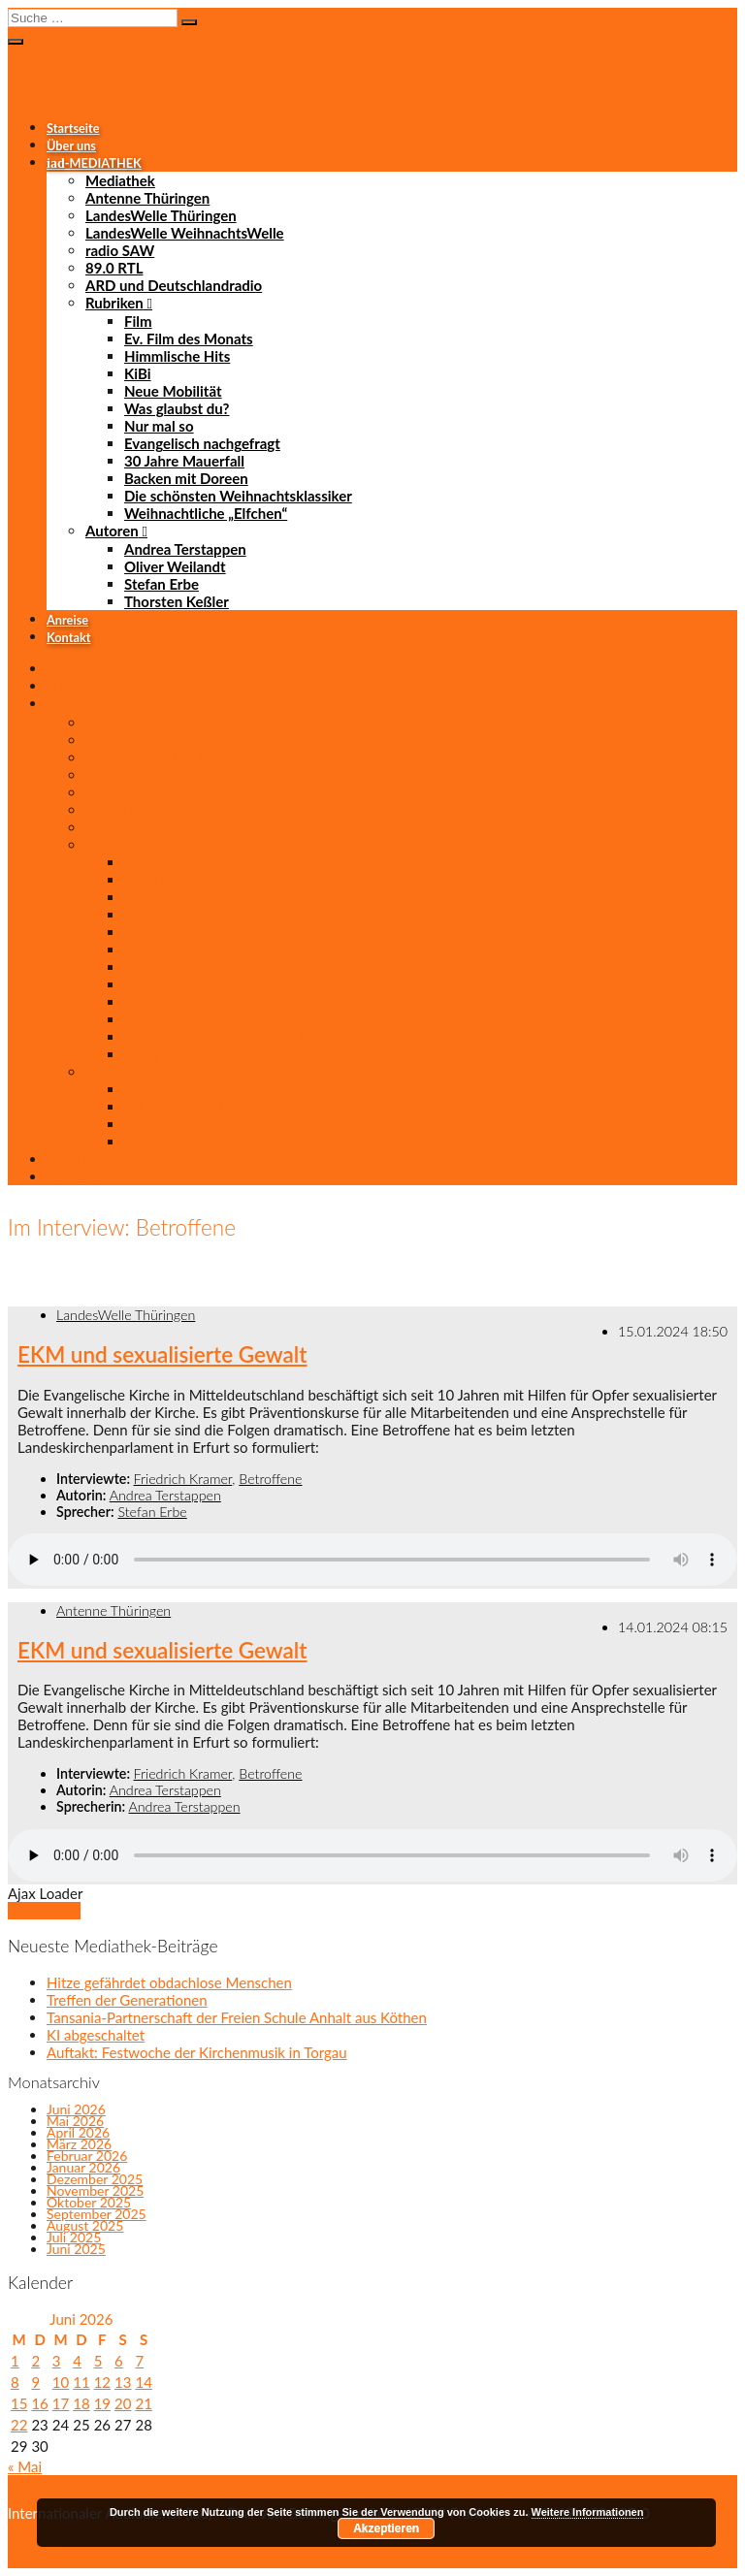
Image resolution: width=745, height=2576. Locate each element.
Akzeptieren (386, 2528)
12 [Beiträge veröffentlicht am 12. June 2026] (102, 2382)
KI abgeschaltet (96, 2035)
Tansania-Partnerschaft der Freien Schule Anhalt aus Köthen (237, 2017)
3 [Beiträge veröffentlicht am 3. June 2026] (56, 2360)
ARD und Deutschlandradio (173, 285)
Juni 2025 (76, 2248)
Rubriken (114, 302)
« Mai (25, 2466)
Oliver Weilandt (175, 566)
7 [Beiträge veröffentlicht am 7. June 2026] (139, 2360)
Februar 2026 (87, 2155)
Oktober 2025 (89, 2202)
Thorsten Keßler (176, 601)
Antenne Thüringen (147, 198)
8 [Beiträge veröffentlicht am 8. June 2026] (15, 2382)
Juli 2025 (74, 2237)
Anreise (67, 620)
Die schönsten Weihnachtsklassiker (238, 495)
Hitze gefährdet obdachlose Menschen (169, 1982)
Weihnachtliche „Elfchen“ (205, 513)
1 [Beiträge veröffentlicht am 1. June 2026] (15, 2360)
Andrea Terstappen (185, 549)
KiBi (137, 373)
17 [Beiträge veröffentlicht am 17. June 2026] (60, 2403)
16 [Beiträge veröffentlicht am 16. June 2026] (39, 2403)
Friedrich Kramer (183, 1478)
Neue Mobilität (173, 391)
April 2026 (78, 2132)
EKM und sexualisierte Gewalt (162, 1354)
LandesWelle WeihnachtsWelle (184, 233)
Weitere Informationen (588, 2512)
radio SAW (119, 250)
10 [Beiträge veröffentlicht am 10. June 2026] (60, 2382)
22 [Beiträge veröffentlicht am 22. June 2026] (19, 2424)
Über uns (71, 145)
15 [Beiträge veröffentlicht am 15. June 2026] (19, 2403)
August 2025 (85, 2225)
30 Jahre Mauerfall (184, 460)
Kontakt (68, 637)
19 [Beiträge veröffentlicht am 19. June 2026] (102, 2403)
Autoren (112, 530)
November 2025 (95, 2190)
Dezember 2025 (95, 2179)
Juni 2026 (76, 2109)
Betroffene (270, 1478)
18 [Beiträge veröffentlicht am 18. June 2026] (81, 2403)
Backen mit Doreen (186, 478)
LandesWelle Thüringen (161, 215)
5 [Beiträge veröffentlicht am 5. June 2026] (98, 2360)
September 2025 (96, 2214)
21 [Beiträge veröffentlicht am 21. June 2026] (143, 2403)
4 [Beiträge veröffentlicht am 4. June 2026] (77, 2360)
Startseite (73, 128)
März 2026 (79, 2144)
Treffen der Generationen (127, 2000)
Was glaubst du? (176, 408)
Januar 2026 (83, 2167)
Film (138, 321)
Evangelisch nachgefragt (202, 443)
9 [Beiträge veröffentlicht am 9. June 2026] (35, 2382)
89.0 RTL (114, 267)
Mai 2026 (75, 2120)
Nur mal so (159, 426)
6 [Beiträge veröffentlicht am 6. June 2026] (118, 2360)
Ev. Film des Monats (188, 338)
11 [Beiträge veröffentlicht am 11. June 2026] (81, 2382)
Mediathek (120, 180)
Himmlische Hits (177, 356)
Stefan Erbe (161, 584)
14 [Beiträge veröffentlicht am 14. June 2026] (143, 2382)
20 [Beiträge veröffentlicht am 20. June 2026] (122, 2403)
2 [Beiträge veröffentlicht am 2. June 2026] (35, 2360)
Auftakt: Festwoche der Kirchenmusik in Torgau (197, 2052)
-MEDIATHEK (94, 163)
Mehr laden (44, 1910)
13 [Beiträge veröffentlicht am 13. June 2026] (122, 2382)
